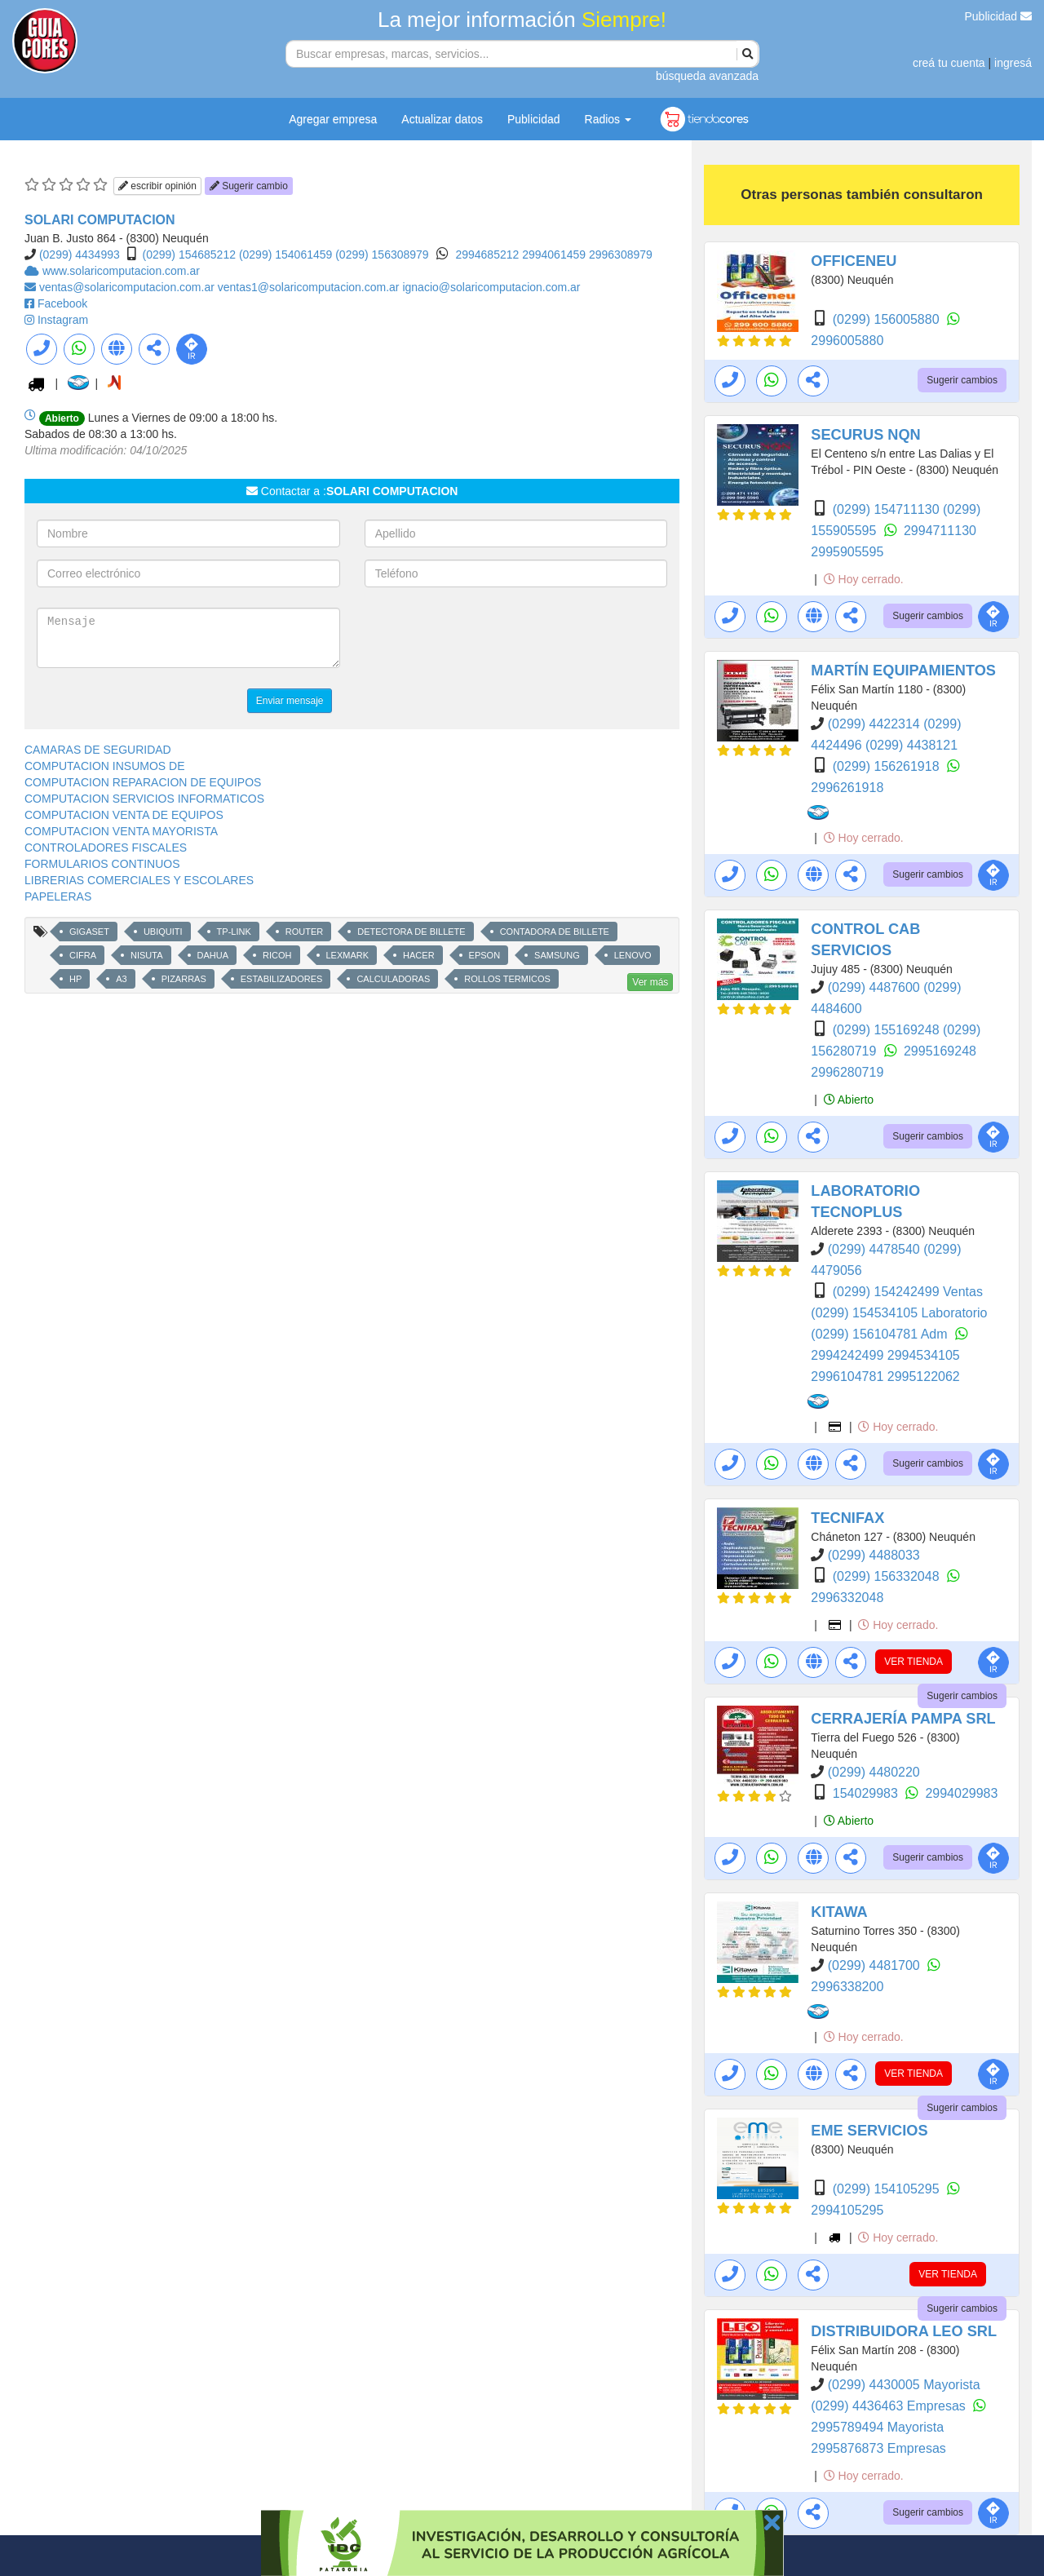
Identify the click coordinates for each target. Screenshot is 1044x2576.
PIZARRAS (183, 979)
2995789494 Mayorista (877, 2427)
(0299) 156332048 (888, 1576)
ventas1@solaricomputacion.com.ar (310, 287)
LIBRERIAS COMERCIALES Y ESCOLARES (139, 880)
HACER (419, 955)
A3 (121, 979)
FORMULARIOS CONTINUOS (102, 863)
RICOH (277, 955)
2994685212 (488, 254)
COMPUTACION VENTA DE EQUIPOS (123, 814)
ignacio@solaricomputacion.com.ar (491, 287)
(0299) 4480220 (874, 1772)
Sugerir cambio (249, 186)
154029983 (867, 1793)
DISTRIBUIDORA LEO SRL (904, 2331)
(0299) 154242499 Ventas (908, 1292)
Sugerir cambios (962, 380)
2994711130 (940, 531)
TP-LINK (234, 931)
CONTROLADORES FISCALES (105, 847)
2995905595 (847, 552)
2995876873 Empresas (878, 2448)
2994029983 (961, 1793)
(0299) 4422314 (875, 724)
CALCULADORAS (393, 979)
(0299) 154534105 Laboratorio (899, 1313)
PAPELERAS (57, 896)
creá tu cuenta (949, 62)
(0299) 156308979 (381, 254)
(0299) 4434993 (79, 254)
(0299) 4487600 (875, 987)
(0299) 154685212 (189, 254)
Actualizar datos (442, 119)
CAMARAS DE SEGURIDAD (97, 749)
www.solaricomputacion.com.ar (121, 270)
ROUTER (304, 931)
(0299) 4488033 (874, 1555)
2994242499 (849, 1355)
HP (75, 979)
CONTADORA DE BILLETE (554, 931)
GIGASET (89, 931)
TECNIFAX (847, 1518)
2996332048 (847, 1597)
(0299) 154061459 (285, 254)
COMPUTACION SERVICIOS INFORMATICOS (144, 798)
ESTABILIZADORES (282, 979)
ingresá (1013, 62)
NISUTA (146, 955)
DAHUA (213, 955)
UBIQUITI (163, 931)
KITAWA (839, 1912)
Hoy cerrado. (864, 579)
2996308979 (620, 254)
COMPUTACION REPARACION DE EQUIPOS (142, 782)
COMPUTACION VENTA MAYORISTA (121, 831)
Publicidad (999, 16)
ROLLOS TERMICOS (507, 979)
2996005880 (847, 340)
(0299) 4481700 (875, 1965)
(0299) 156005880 (888, 319)
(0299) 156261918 (888, 766)
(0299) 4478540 (875, 1249)
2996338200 (847, 1987)
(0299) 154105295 (888, 2189)
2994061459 (555, 254)
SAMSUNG (557, 955)
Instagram (63, 319)
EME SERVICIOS (869, 2130)
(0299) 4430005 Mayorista (904, 2385)
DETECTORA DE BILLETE (411, 931)
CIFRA (82, 955)
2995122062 (923, 1376)
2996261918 (847, 787)
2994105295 (847, 2210)
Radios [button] (608, 119)
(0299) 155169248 (888, 1030)
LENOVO (633, 955)
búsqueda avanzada (707, 75)
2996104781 (849, 1376)
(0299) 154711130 (888, 509)
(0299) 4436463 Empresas (890, 2406)
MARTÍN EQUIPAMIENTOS (903, 670)
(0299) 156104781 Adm (881, 1334)
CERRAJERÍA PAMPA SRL (903, 1719)
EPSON (485, 955)
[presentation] (489, 639)
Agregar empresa (333, 119)
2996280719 (847, 1072)
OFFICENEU (853, 261)
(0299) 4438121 (911, 745)
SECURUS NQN (865, 435)
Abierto (849, 1099)
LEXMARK (347, 955)
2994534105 (923, 1355)
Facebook (62, 303)
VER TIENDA (913, 1661)
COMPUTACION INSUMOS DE (104, 765)
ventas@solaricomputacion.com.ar (128, 287)
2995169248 (940, 1051)
